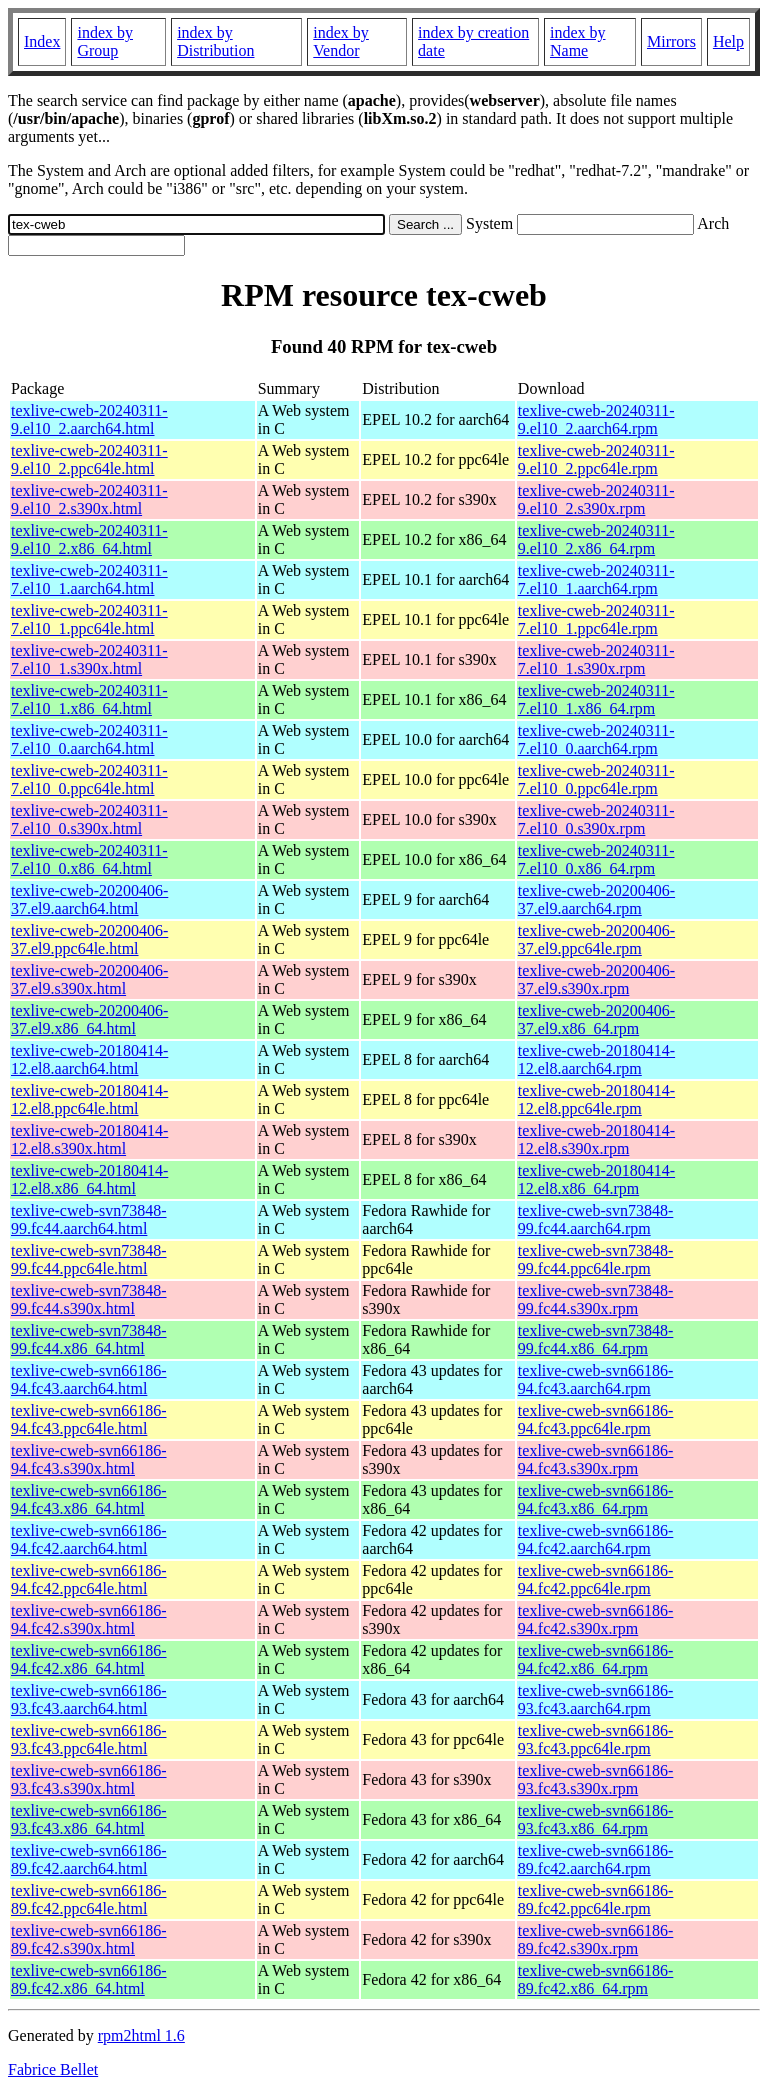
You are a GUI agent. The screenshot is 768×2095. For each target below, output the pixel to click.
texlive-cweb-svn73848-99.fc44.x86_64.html (89, 1339)
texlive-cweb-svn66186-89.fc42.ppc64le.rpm (596, 1899)
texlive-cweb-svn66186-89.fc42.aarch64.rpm (596, 1859)
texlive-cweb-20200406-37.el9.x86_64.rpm (596, 1019)
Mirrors (671, 41)
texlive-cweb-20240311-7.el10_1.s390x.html (89, 659)
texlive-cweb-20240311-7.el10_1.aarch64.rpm (596, 579)
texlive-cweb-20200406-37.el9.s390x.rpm (596, 979)
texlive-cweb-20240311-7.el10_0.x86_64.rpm (596, 859)
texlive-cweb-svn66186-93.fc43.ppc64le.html (89, 1739)
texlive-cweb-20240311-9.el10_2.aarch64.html (89, 419)
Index (42, 41)
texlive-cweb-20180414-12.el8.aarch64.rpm (596, 1059)
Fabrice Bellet (53, 2069)
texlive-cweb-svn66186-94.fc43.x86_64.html (89, 1499)
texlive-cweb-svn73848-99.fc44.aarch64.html (89, 1219)
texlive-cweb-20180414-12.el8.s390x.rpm (596, 1139)
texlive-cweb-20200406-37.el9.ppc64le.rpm (596, 939)
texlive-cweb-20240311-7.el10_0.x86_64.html (89, 859)
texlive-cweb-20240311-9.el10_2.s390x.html (89, 499)
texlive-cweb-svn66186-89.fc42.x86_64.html (89, 1979)
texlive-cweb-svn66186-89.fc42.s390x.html (89, 1939)
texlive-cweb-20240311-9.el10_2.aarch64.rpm (596, 419)
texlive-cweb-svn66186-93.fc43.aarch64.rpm (596, 1699)
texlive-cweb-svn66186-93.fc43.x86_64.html (89, 1819)
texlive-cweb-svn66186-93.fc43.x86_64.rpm (596, 1819)
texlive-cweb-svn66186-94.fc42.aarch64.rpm (596, 1539)
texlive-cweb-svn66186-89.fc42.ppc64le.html (89, 1899)
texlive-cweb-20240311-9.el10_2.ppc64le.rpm (596, 459)
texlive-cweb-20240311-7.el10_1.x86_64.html (89, 699)
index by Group (105, 41)
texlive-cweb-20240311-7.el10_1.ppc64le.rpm (596, 619)
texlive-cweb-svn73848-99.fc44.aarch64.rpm (596, 1219)
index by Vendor (341, 41)
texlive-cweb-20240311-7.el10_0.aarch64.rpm (596, 739)
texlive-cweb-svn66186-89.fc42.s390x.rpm (596, 1939)
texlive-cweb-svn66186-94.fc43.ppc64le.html (89, 1419)
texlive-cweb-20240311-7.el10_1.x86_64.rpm (596, 699)
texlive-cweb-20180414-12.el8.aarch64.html (89, 1059)
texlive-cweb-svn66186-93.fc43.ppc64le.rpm (596, 1739)
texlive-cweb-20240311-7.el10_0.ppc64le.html (89, 779)
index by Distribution (215, 41)
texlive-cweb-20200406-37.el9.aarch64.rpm (596, 899)
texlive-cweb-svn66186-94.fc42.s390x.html (89, 1619)
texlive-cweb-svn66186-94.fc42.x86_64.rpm (596, 1659)
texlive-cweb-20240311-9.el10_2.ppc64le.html (89, 459)
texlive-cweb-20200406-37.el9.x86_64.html (89, 1019)
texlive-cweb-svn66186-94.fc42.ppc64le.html (89, 1579)
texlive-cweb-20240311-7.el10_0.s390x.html (89, 819)
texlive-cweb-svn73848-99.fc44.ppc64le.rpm (596, 1259)
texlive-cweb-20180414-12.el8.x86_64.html (89, 1179)
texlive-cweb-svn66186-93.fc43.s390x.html (89, 1779)
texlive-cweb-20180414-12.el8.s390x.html (89, 1139)
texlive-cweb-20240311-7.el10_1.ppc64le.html (89, 619)
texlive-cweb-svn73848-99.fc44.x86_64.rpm (596, 1339)
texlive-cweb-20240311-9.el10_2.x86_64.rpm (596, 539)
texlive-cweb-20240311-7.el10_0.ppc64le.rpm (596, 779)
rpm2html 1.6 (141, 2035)
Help (728, 41)
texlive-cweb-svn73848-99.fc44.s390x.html (89, 1299)
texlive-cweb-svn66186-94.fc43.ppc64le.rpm (596, 1419)
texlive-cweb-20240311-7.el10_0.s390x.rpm (596, 819)
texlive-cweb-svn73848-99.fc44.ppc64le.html (89, 1259)
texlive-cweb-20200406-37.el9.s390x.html (89, 979)
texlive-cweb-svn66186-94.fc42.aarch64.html (89, 1539)
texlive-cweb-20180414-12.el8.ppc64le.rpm (596, 1099)
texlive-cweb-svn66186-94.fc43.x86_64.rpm (596, 1499)
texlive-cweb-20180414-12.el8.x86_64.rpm (596, 1179)
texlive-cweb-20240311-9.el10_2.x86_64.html (89, 539)
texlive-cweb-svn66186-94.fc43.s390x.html (89, 1459)
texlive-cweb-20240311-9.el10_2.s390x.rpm (596, 499)
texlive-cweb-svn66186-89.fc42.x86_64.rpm (596, 1979)
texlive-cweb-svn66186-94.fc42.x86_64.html (89, 1659)
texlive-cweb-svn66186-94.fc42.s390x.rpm (596, 1619)
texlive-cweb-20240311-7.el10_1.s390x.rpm (596, 659)
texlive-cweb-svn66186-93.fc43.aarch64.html (89, 1699)
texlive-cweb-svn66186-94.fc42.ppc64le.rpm (596, 1579)
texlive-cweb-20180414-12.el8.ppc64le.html (89, 1099)
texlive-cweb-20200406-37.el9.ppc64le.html (89, 939)
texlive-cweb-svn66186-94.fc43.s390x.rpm (596, 1459)
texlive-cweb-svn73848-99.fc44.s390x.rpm (596, 1299)
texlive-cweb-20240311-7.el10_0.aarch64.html (89, 739)
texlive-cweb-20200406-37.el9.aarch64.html (89, 899)
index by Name (578, 41)
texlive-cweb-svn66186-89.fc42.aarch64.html (89, 1859)
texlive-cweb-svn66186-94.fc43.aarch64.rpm (596, 1379)
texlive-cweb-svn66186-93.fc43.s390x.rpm (596, 1779)
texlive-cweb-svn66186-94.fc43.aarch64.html (89, 1379)
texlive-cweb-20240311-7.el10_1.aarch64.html (89, 579)
